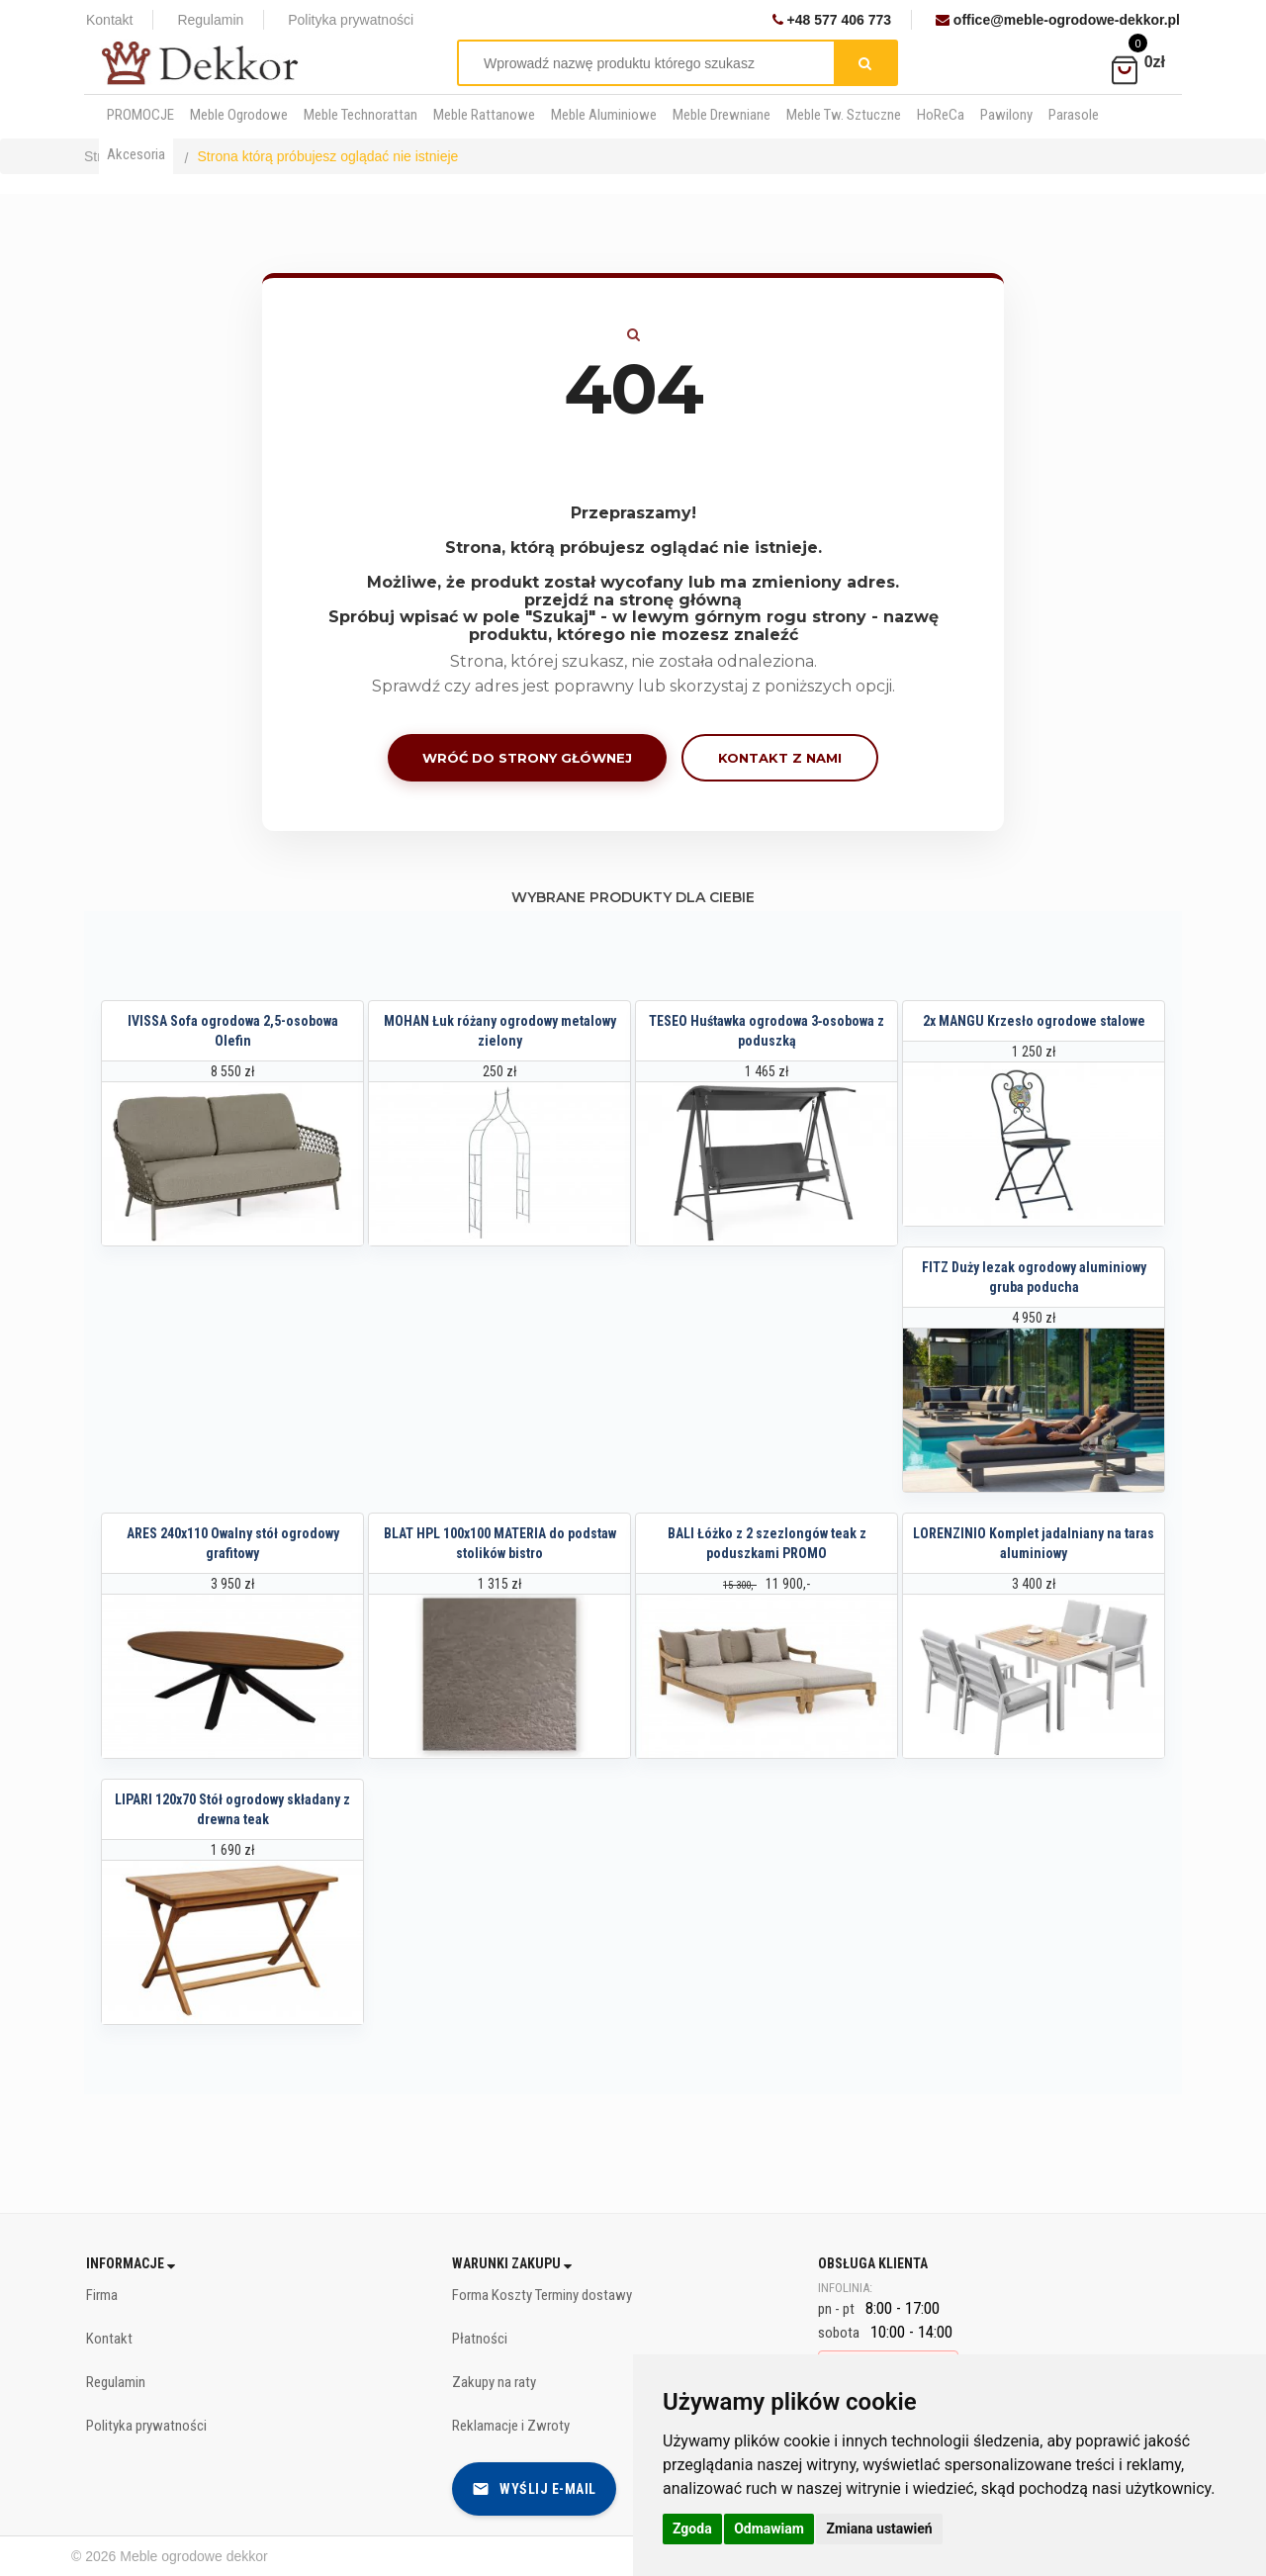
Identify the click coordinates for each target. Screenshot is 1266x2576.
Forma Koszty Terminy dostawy (542, 2295)
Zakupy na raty (494, 2382)
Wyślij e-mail (534, 2489)
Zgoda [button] (692, 2528)
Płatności (479, 2338)
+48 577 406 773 (831, 20)
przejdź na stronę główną (633, 600)
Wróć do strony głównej (527, 758)
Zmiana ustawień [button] (879, 2528)
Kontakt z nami (780, 758)
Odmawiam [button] (769, 2528)
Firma (102, 2295)
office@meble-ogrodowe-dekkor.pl (1058, 20)
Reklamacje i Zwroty (511, 2426)
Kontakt (109, 20)
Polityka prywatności (350, 20)
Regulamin (210, 20)
